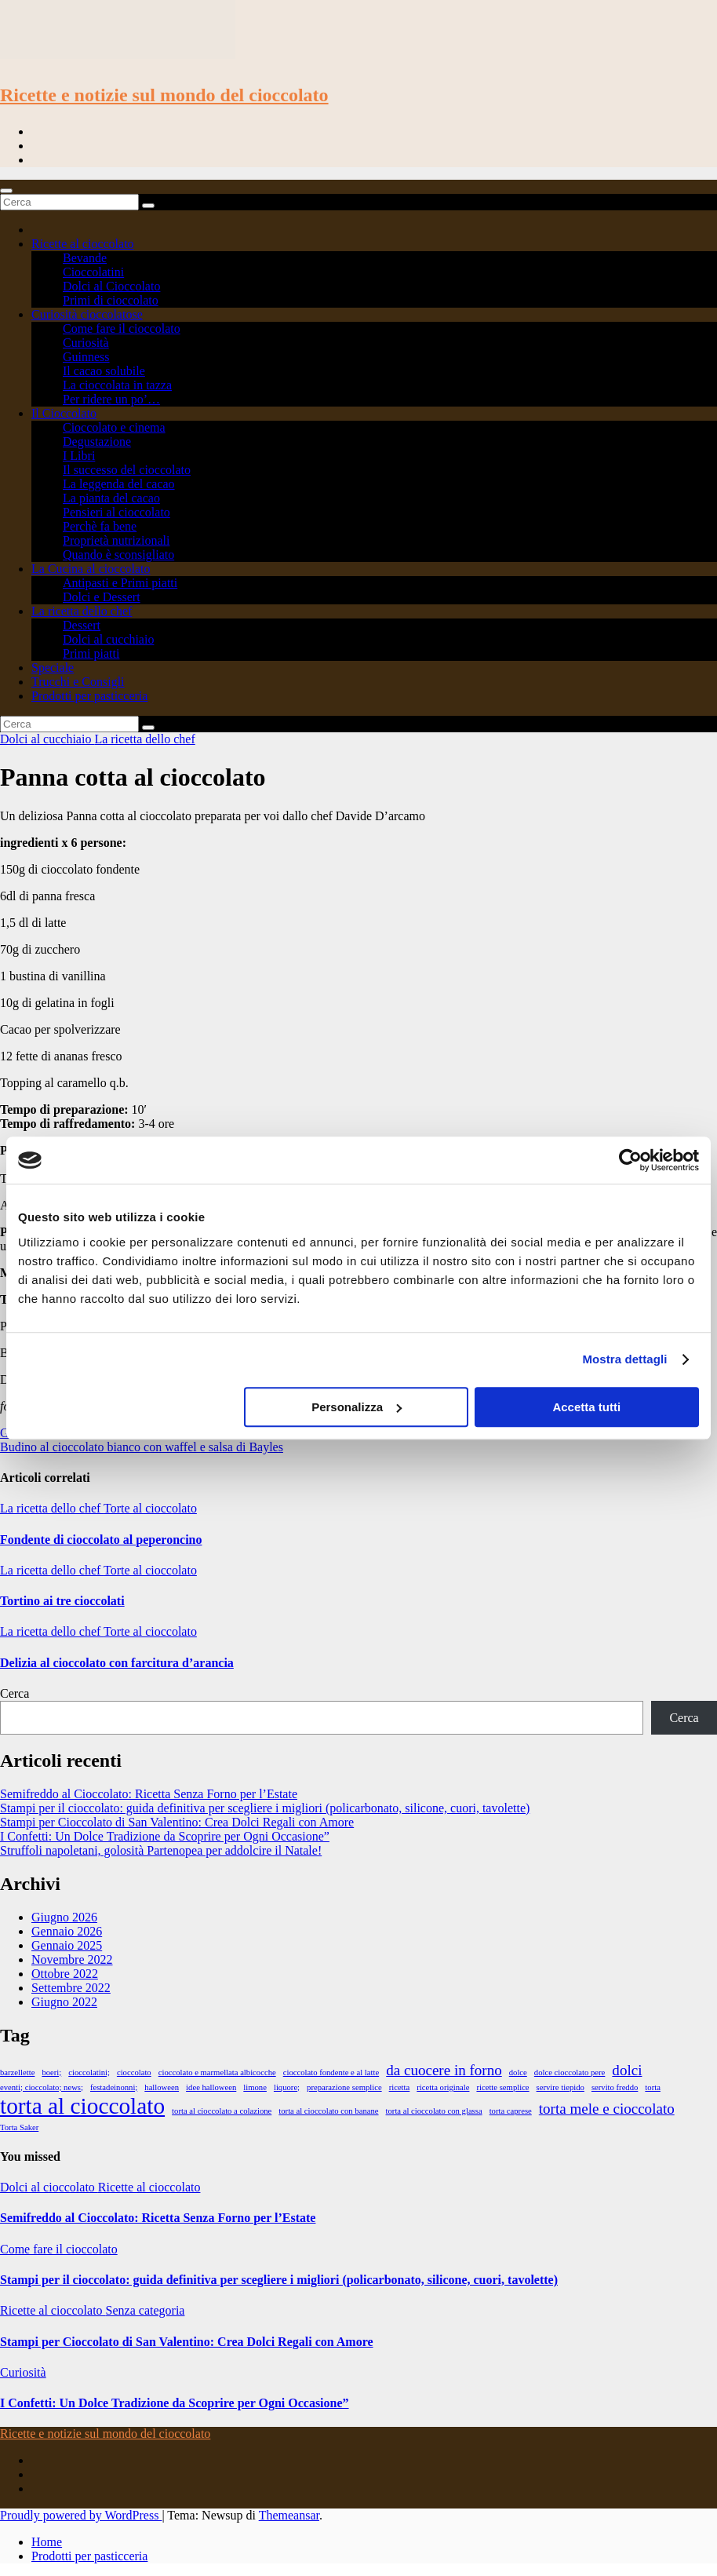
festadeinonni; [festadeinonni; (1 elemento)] (113, 2087)
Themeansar (289, 2515)
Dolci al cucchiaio (108, 639)
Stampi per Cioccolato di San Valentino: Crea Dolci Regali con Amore (177, 1822)
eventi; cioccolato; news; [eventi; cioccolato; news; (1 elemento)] (41, 2087)
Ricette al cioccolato (82, 243)
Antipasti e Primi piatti (120, 582)
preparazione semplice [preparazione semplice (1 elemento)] (344, 2087)
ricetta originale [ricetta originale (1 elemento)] (443, 2087)
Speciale (52, 667)
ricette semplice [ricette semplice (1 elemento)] (502, 2087)
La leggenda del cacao (119, 484)
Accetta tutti (586, 1407)
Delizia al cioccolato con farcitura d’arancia (117, 1662)
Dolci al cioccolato (49, 2187)
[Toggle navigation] (6, 190)
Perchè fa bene (99, 526)
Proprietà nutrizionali (116, 540)
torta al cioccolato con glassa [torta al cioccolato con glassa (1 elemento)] (434, 2111)
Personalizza (356, 1407)
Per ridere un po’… (111, 399)
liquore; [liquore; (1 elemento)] (287, 2087)
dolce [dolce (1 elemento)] (518, 2072)
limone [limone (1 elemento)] (255, 2087)
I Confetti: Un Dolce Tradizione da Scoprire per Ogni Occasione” (164, 1836)
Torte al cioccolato (150, 1508)
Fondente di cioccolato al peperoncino (101, 1539)
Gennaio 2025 (66, 1945)
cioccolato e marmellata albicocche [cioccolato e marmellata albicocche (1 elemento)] (217, 2072)
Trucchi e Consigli (78, 681)
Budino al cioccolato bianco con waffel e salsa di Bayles (141, 1447)
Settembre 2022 (71, 1987)
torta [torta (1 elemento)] (653, 2087)
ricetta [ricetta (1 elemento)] (399, 2087)
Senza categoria (145, 2310)
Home (46, 2542)
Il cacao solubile (104, 371)
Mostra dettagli (624, 1359)
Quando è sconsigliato (118, 554)
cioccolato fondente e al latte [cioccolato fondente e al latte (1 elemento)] (331, 2072)
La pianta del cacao (111, 498)
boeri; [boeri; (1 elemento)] (51, 2072)
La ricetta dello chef (81, 611)
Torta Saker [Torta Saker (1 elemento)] (19, 2127)
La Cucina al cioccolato (90, 568)
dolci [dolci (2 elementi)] (627, 2070)
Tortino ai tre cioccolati (62, 1600)
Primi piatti (91, 653)
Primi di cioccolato (110, 300)
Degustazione (97, 441)
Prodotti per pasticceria (89, 695)
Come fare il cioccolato (121, 328)
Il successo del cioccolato (127, 469)
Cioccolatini (93, 272)
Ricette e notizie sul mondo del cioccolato (164, 95)
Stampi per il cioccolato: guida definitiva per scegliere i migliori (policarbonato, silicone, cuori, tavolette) (265, 1808)
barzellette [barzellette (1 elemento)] (17, 2072)
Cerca (14, 1693)
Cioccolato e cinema (114, 427)
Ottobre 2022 (64, 1973)
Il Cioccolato (63, 413)
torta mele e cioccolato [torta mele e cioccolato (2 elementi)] (607, 2108)
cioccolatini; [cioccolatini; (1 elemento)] (89, 2072)
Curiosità (86, 342)
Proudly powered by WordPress (81, 2515)
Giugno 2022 (64, 2002)
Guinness (86, 356)
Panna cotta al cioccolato (133, 777)
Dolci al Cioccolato (111, 286)
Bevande (85, 258)
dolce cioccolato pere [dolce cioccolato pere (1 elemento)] (570, 2072)
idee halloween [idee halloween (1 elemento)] (211, 2087)
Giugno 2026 (64, 1917)
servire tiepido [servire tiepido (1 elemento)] (560, 2087)
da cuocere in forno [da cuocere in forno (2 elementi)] (444, 2070)
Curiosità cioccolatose (87, 314)
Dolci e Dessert (101, 597)
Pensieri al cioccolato (116, 512)
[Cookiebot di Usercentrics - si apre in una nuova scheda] (630, 1160)
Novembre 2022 (72, 1959)
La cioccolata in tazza (117, 385)
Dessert (81, 625)
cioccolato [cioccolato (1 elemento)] (134, 2072)
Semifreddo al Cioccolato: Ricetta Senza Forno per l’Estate (148, 1794)
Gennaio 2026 (66, 1931)
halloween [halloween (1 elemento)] (161, 2087)
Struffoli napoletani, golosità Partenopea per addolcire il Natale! (161, 1850)
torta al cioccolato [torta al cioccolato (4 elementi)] (82, 2105)
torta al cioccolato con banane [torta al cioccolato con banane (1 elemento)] (328, 2111)
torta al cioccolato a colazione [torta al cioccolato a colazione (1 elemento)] (221, 2111)
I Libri (79, 455)
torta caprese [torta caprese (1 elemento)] (511, 2111)
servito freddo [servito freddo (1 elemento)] (614, 2087)
